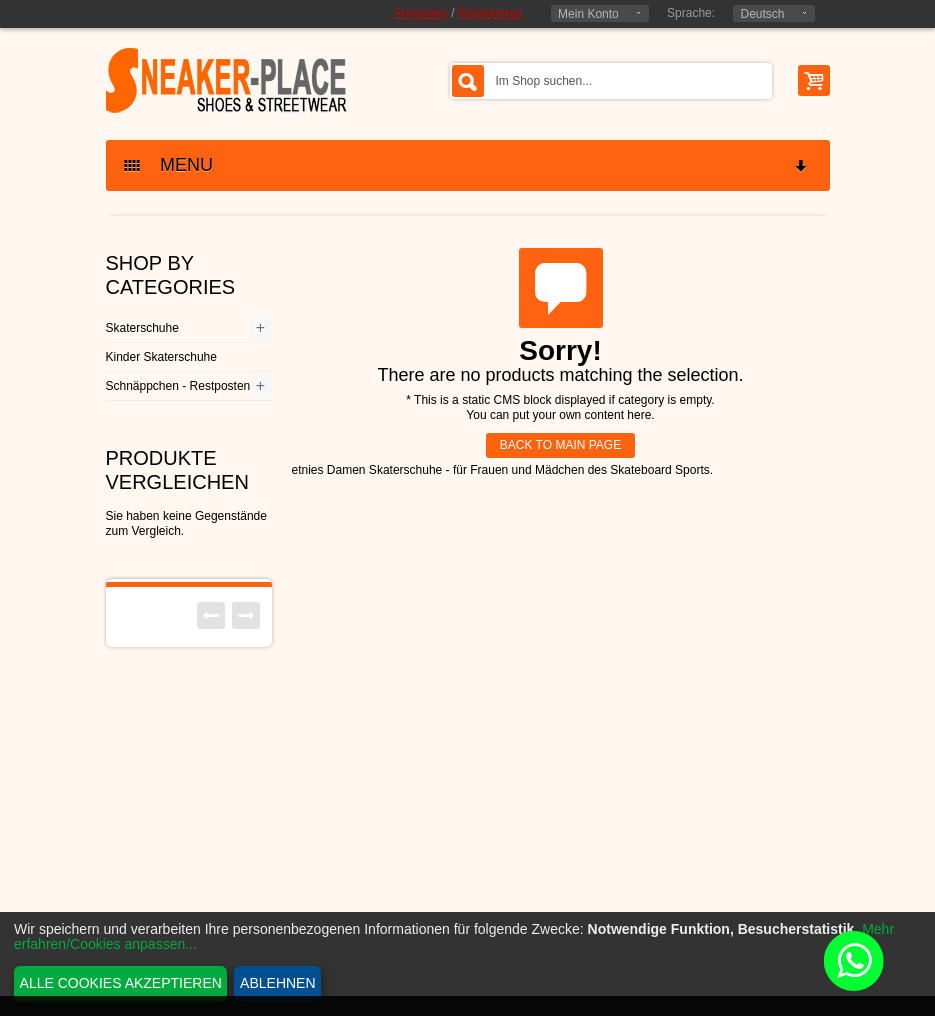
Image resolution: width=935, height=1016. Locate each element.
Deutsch (762, 14)
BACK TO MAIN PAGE (560, 445)
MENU (467, 165)
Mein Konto (588, 14)
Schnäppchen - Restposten (178, 386)
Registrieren (490, 13)
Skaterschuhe (142, 328)
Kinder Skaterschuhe (161, 357)
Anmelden (421, 13)
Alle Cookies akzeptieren (121, 983)
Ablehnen (277, 983)
